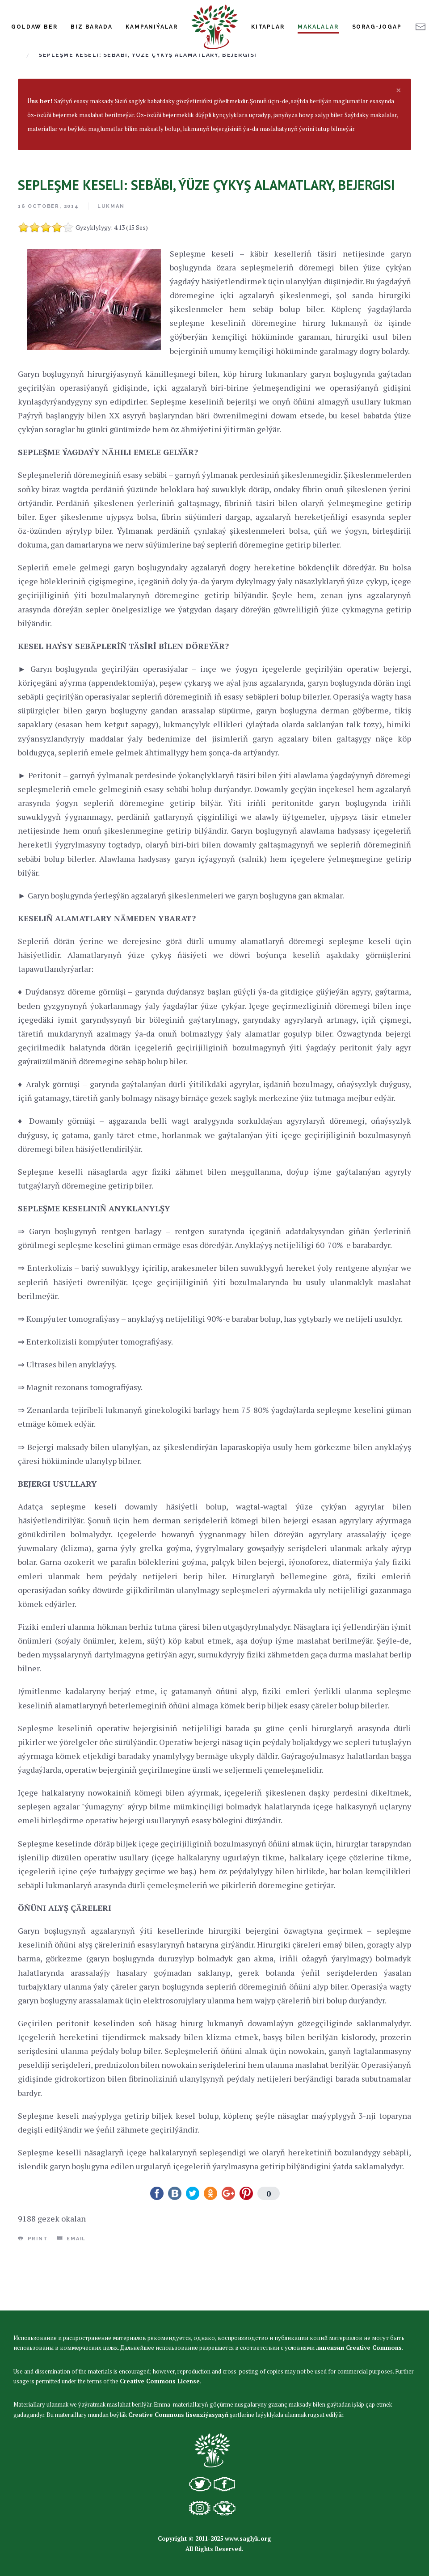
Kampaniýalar (152, 27)
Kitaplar (267, 27)
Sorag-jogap (377, 27)
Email (71, 2292)
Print (33, 2292)
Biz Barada (91, 27)
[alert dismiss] (398, 143)
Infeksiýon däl (241, 95)
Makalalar (318, 27)
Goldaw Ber (34, 27)
